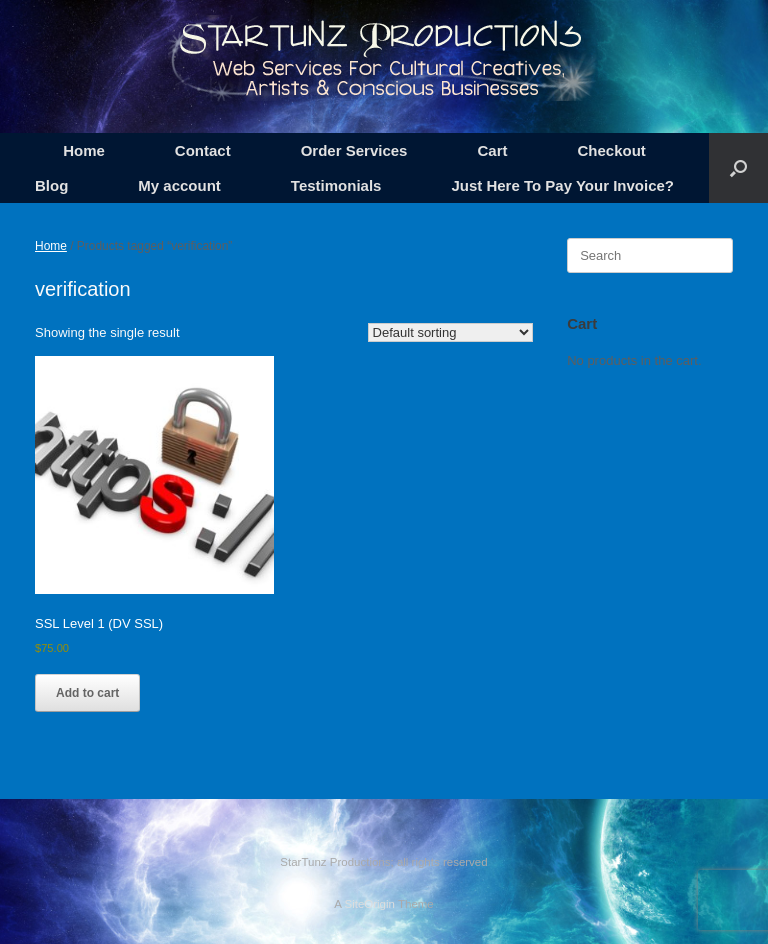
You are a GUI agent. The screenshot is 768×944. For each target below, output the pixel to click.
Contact (203, 150)
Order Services (354, 150)
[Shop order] (450, 332)
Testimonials (336, 185)
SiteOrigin (369, 904)
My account (179, 185)
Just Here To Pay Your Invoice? (562, 185)
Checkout (611, 150)
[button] (738, 168)
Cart (492, 150)
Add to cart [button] (87, 693)
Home (84, 150)
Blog (51, 185)
